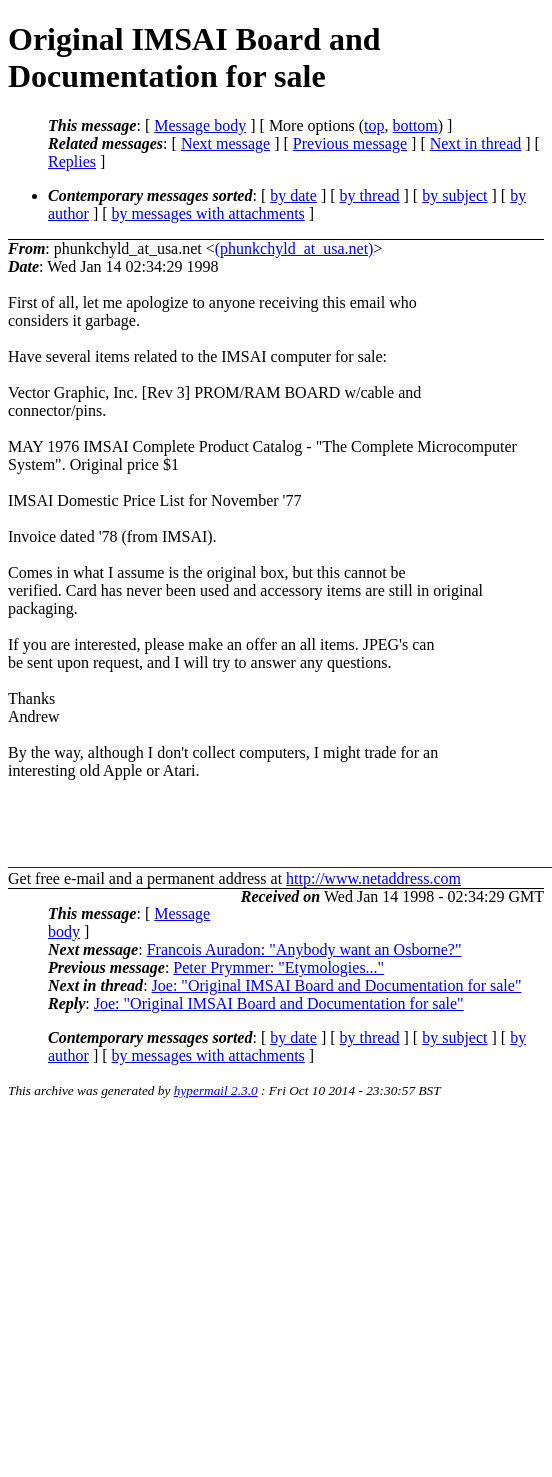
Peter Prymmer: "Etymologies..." (278, 967)
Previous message (350, 143)
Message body (200, 125)
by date (293, 195)
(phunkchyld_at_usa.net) (294, 248)
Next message (225, 143)
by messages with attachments (208, 213)
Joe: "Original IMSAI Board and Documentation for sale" (337, 985)
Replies (72, 161)
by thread (370, 195)
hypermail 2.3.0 (216, 1090)
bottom (414, 125)
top (374, 125)
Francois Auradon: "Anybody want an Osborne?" (304, 949)
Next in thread (476, 143)
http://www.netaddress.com (373, 878)
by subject (454, 195)
